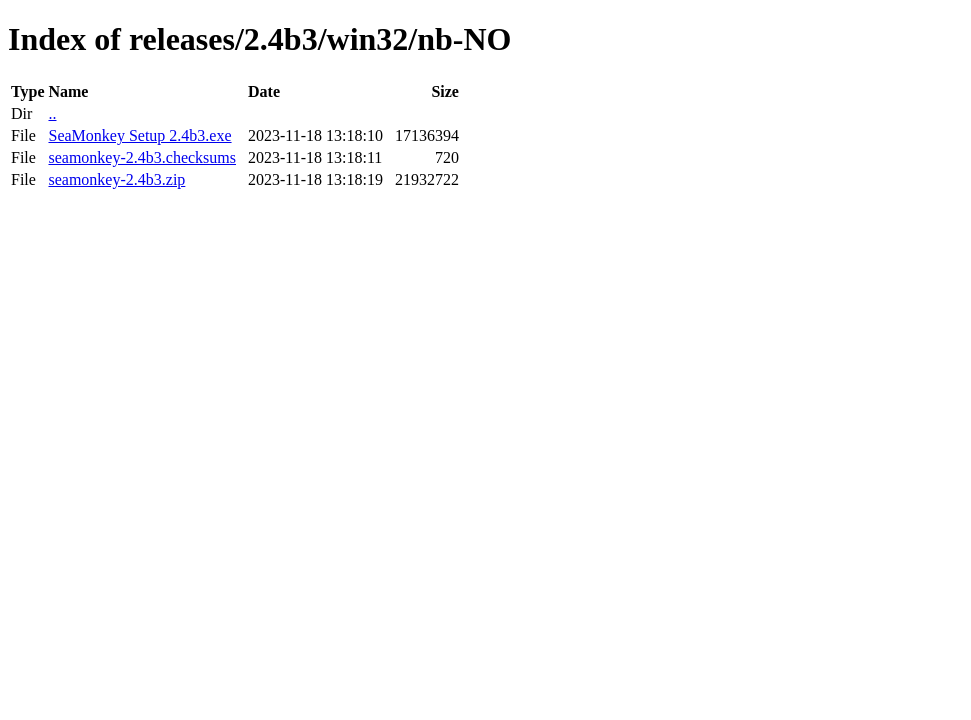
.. (52, 113)
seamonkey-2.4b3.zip (116, 179)
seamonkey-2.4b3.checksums (142, 157)
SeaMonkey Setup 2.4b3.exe (139, 135)
